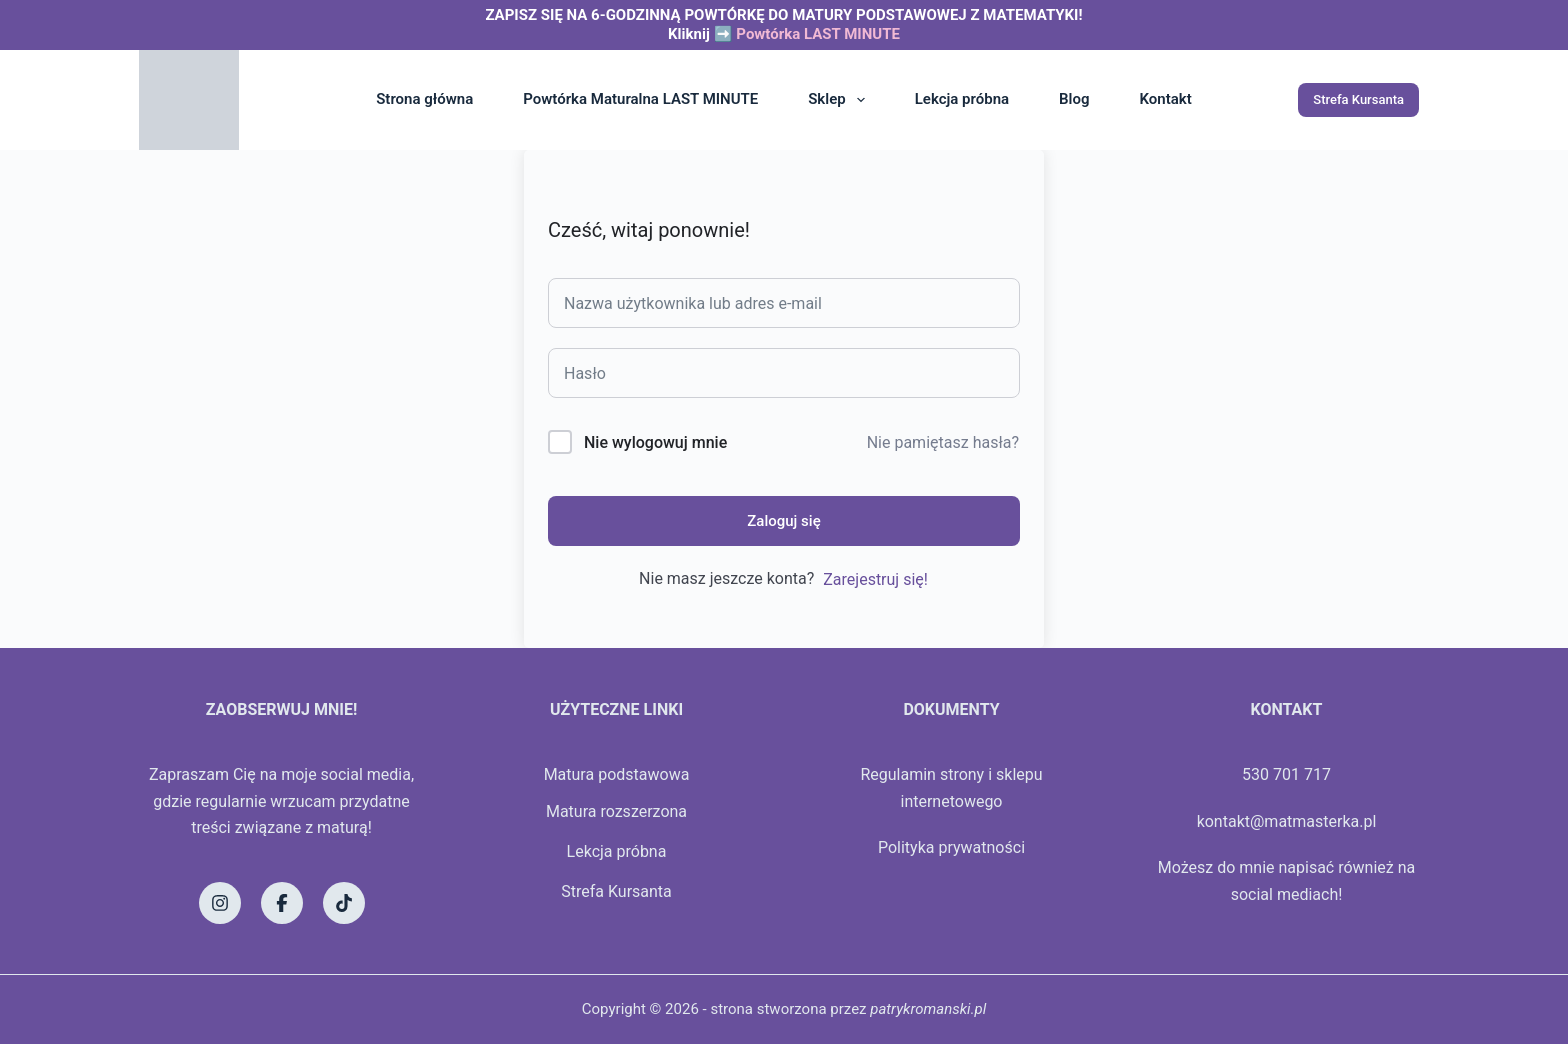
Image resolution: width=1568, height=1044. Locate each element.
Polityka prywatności (951, 847)
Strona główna (424, 99)
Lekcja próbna (962, 99)
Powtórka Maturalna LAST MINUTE (640, 99)
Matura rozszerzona (616, 811)
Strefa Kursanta (1358, 99)
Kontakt (1166, 99)
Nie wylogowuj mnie (655, 442)
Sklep (840, 100)
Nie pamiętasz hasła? (943, 442)
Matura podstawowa (617, 774)
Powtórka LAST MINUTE (818, 34)
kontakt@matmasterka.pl (1287, 821)
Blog (1074, 99)
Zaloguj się (783, 521)
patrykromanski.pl (928, 1009)
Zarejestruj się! (875, 579)
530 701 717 (1286, 774)
